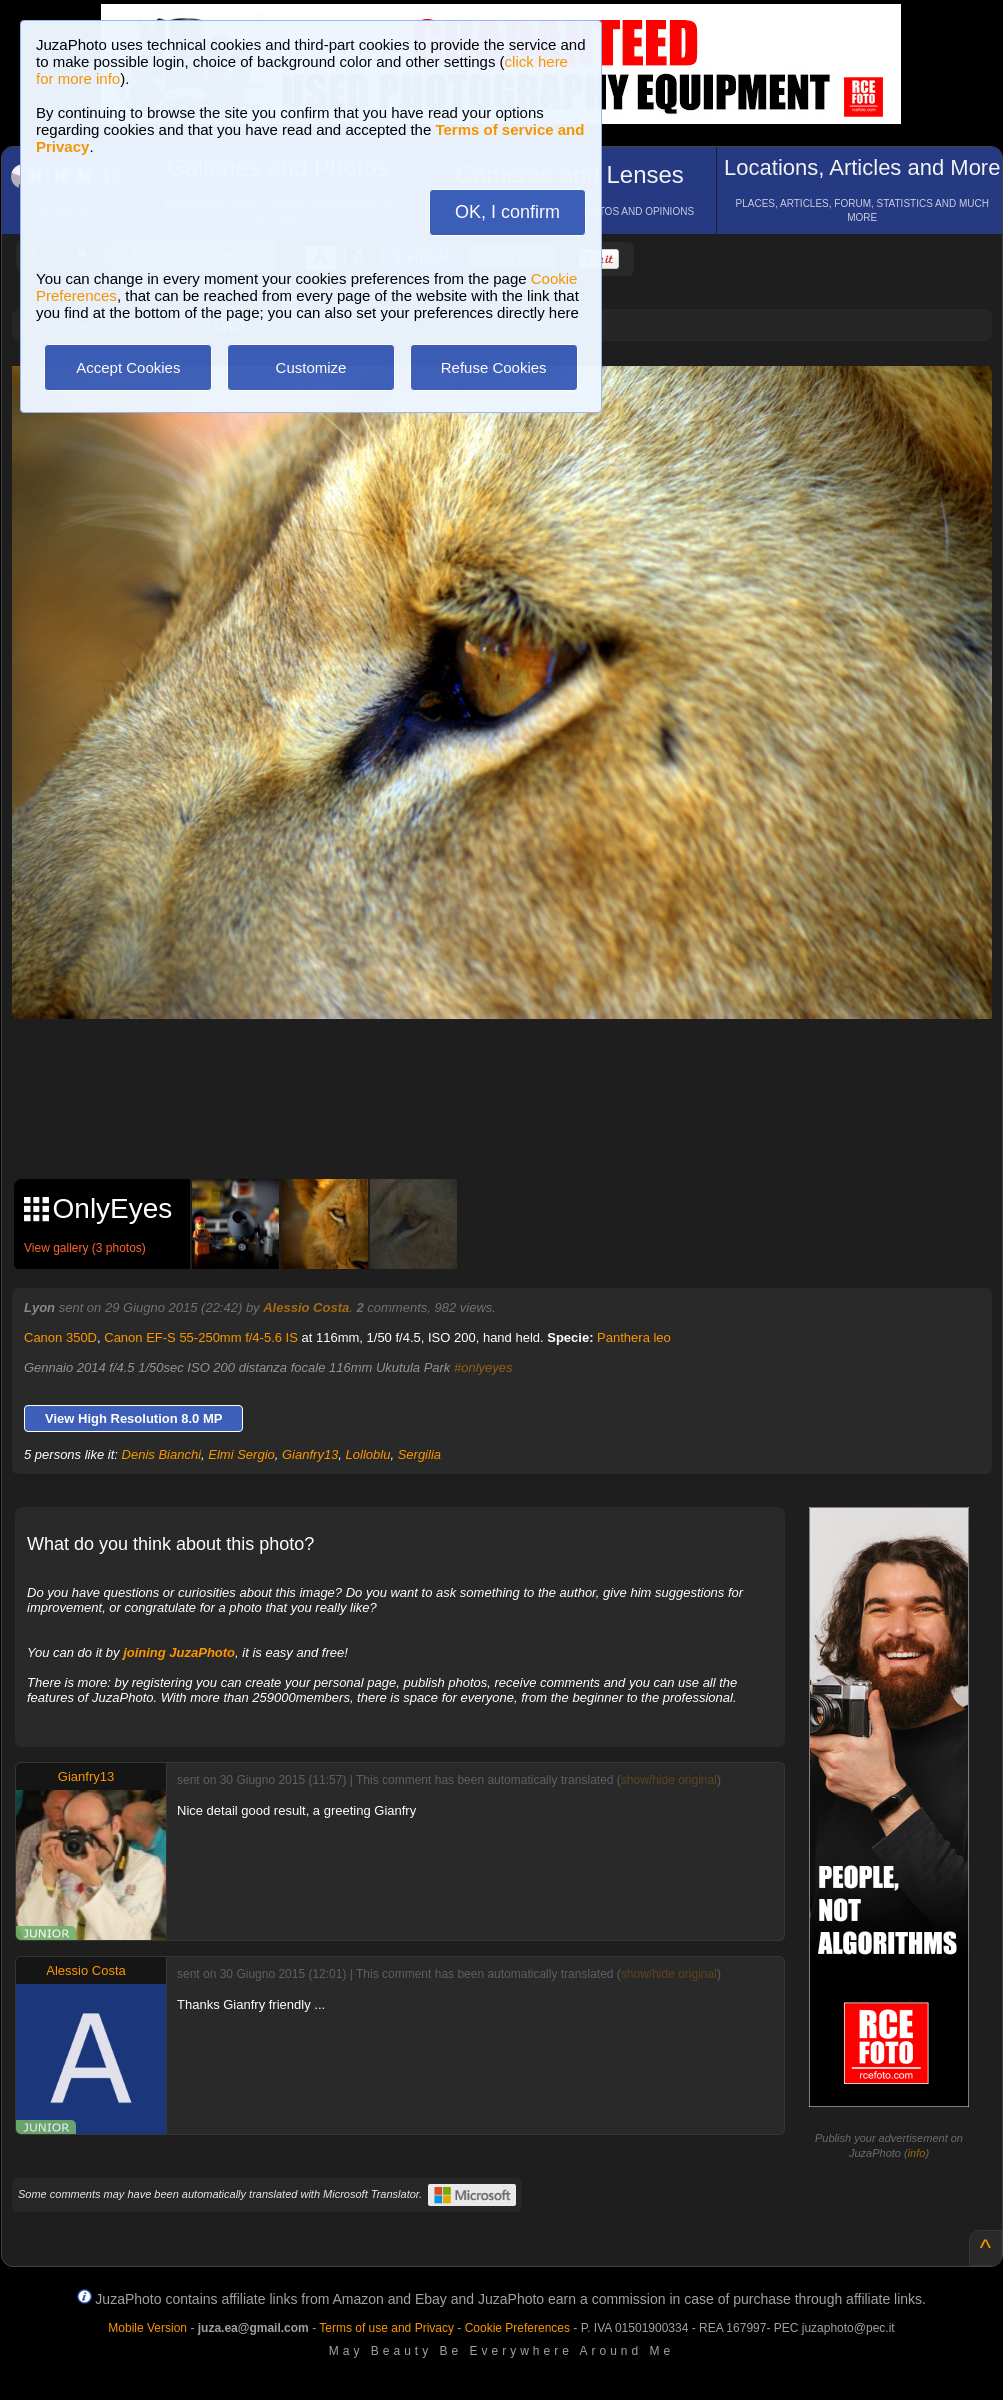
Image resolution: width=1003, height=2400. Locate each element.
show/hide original (669, 1780)
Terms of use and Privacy (386, 2328)
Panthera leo (634, 1337)
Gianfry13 (310, 1454)
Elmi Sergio (241, 1454)
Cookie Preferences (517, 2328)
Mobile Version (147, 2328)
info (917, 2153)
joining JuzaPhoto (179, 1652)
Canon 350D (60, 1337)
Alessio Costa (306, 1307)
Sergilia (419, 1454)
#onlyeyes (483, 1367)
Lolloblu (368, 1454)
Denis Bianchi (162, 1454)
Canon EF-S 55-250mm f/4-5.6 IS (201, 1337)
